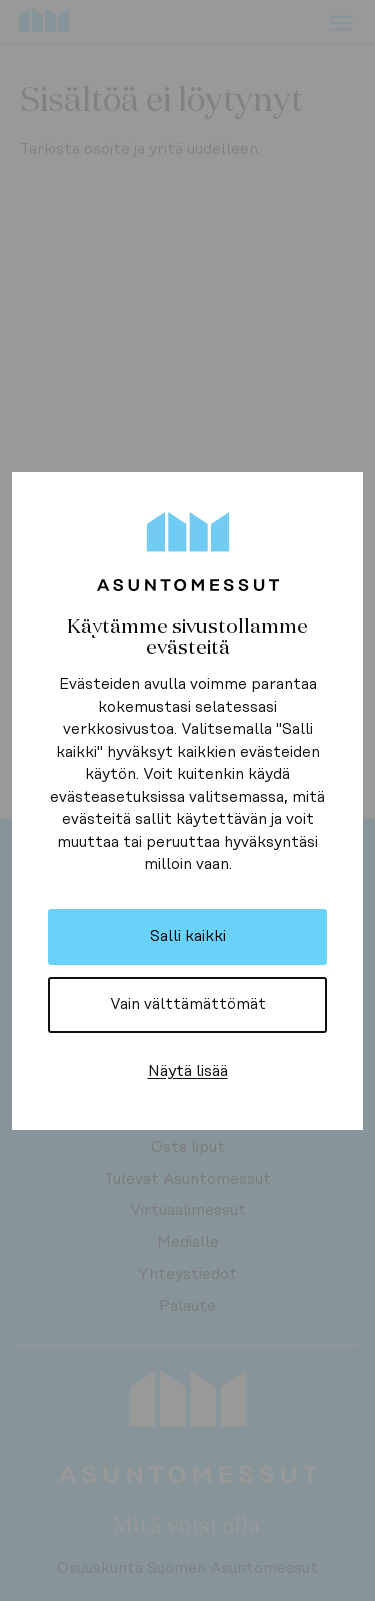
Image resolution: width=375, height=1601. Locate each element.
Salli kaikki (188, 936)
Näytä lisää (188, 1071)
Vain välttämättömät (188, 1004)
